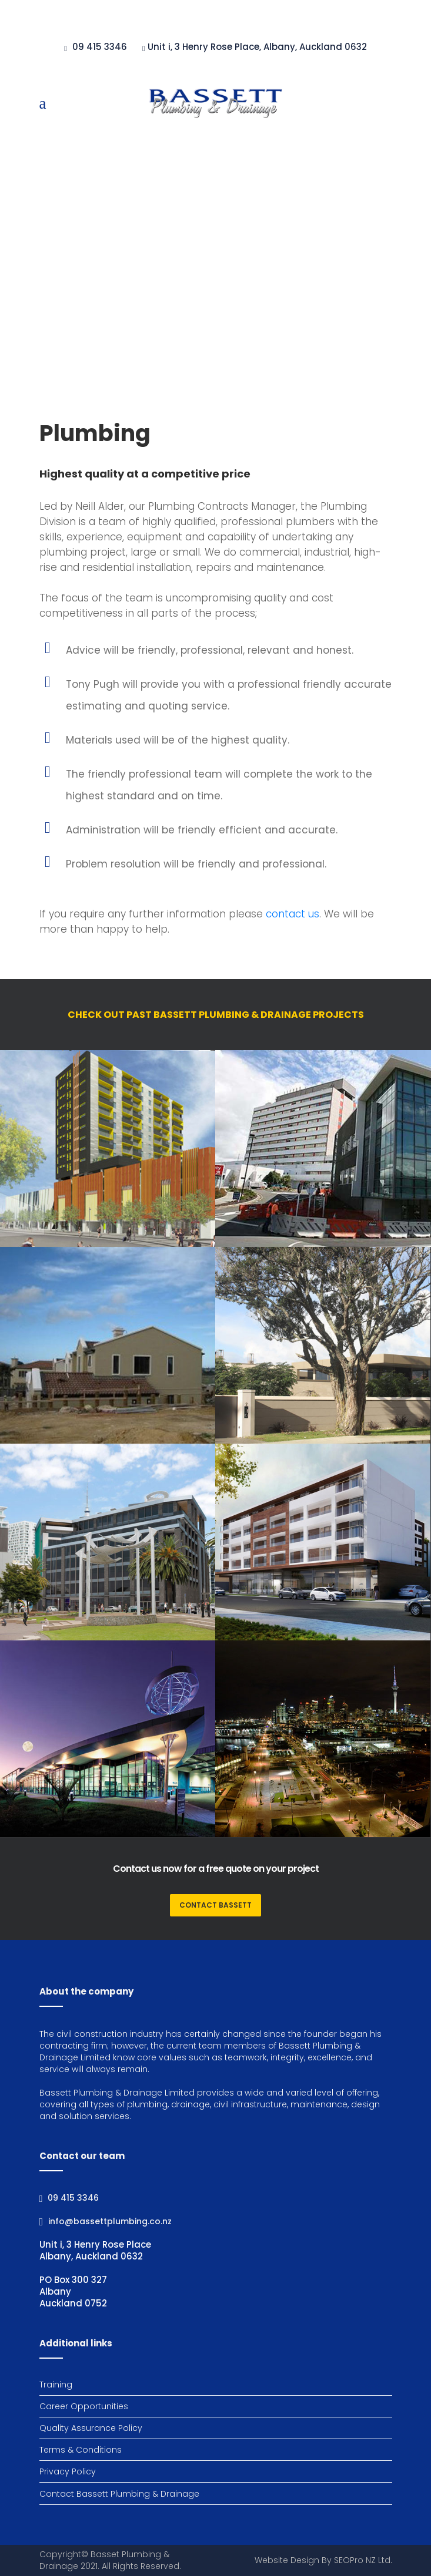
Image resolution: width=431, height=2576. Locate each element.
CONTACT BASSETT (215, 1905)
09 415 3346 (73, 2198)
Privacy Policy (67, 2471)
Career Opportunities (83, 2406)
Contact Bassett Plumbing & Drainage (119, 2494)
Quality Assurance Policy (90, 2428)
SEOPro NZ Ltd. (363, 2560)
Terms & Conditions (80, 2450)
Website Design (287, 2560)
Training (55, 2384)
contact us (292, 914)
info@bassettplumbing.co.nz (110, 2221)
